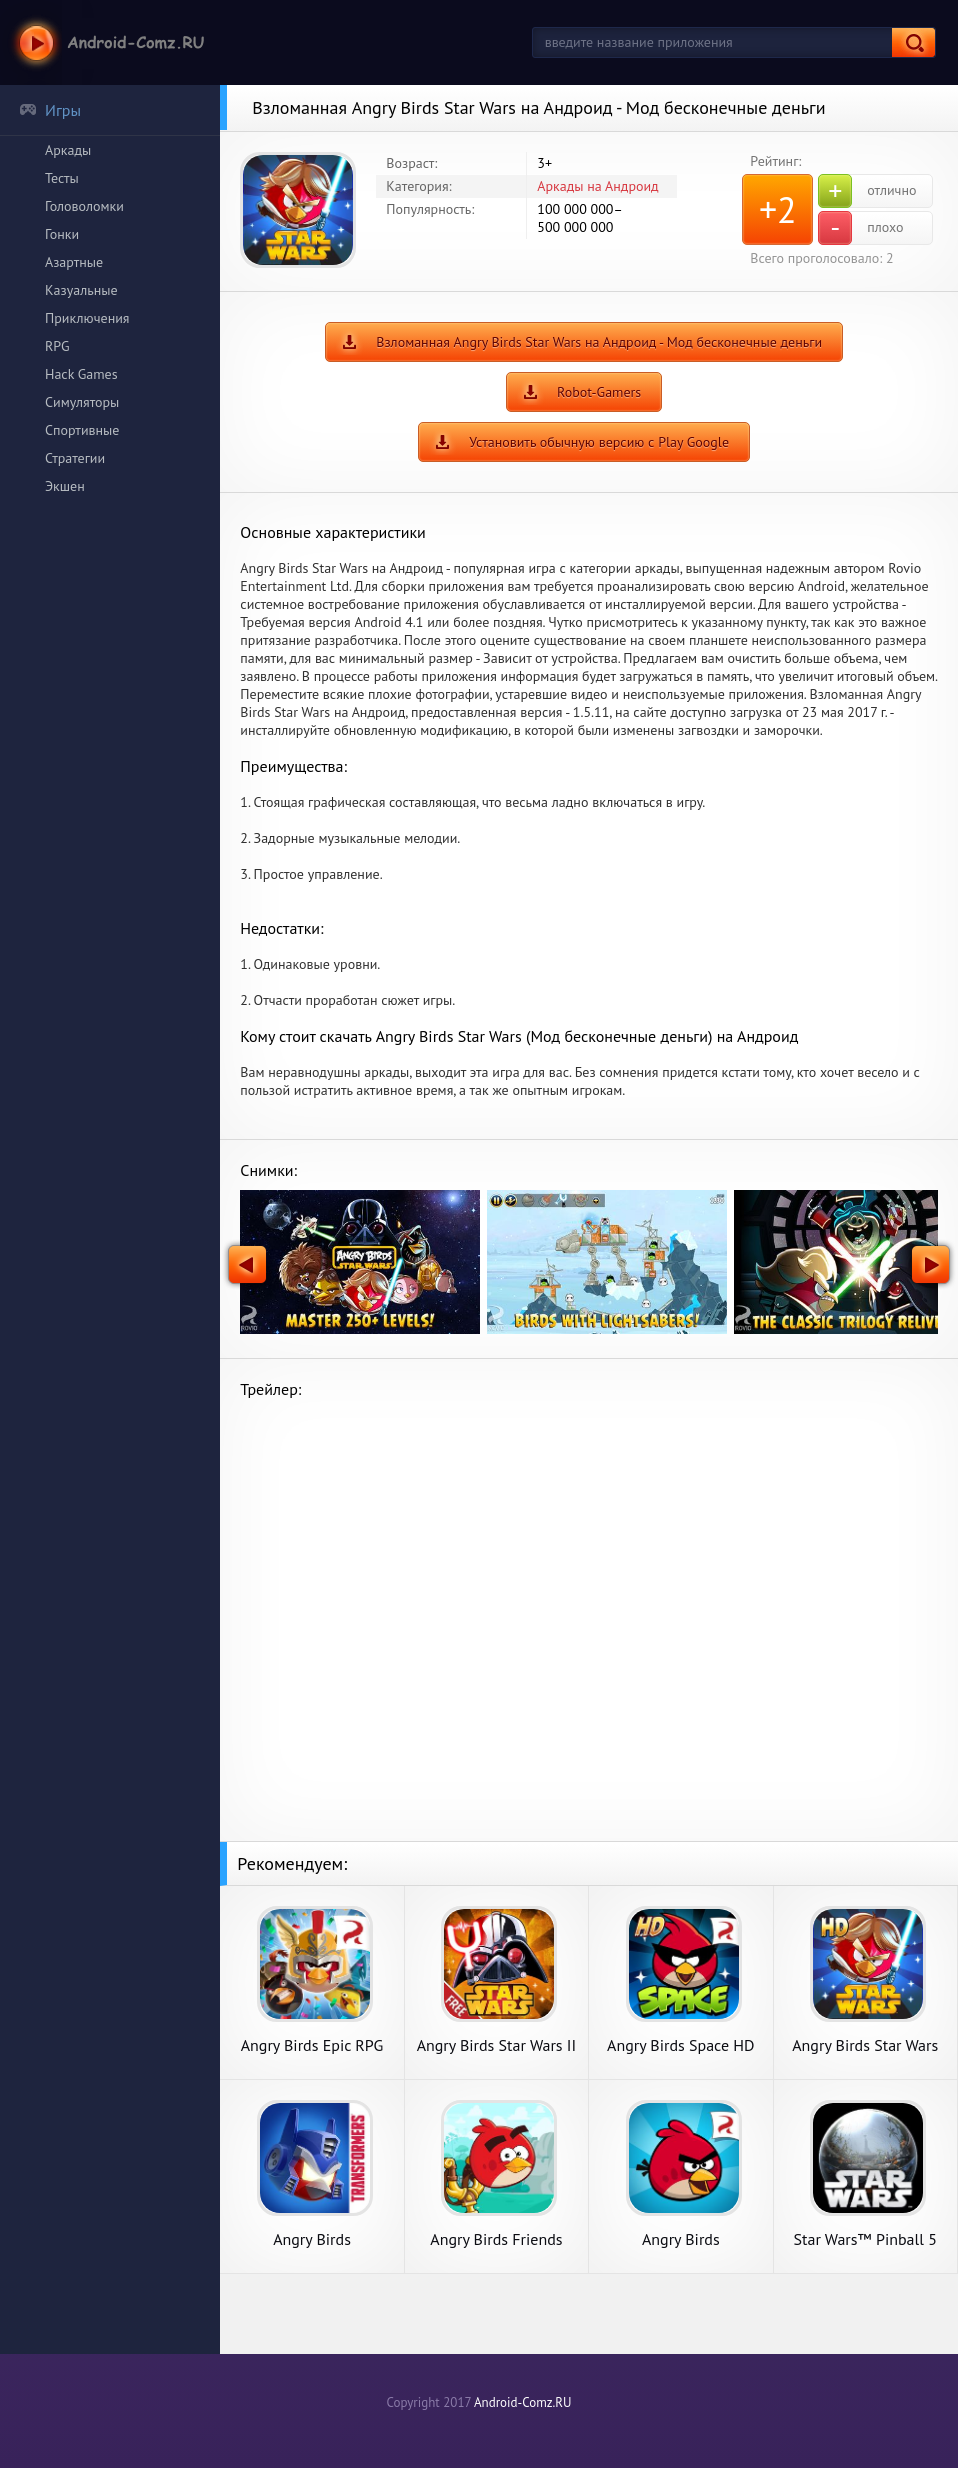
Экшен (65, 486)
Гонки (62, 234)
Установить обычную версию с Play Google (599, 442)
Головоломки (84, 206)
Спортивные (82, 430)
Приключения (87, 318)
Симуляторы (82, 402)
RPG (57, 346)
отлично (867, 191)
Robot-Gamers (599, 392)
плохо (860, 228)
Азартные (74, 262)
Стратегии (75, 458)
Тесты (62, 178)
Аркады (68, 150)
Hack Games (81, 374)
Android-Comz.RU (523, 2402)
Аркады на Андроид (597, 186)
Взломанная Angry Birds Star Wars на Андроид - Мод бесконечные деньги (599, 342)
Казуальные (81, 290)
